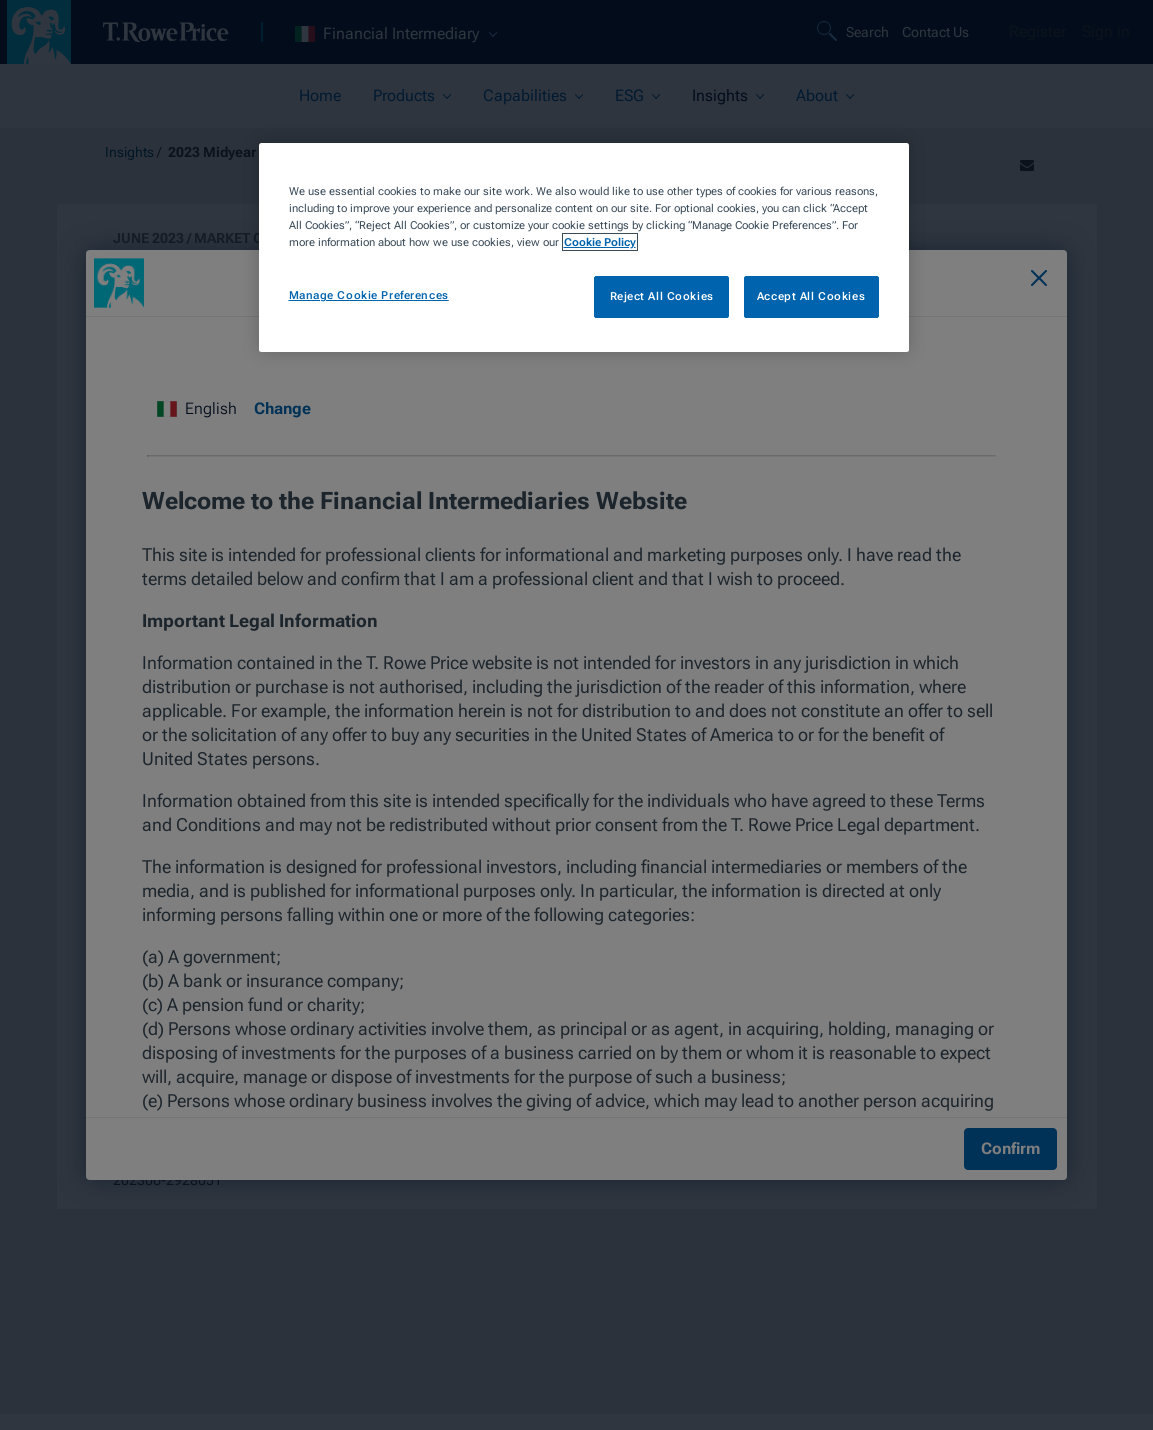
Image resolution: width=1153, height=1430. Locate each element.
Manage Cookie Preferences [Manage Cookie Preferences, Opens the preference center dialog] (369, 295)
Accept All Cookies (811, 296)
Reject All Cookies (662, 296)
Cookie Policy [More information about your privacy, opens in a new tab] (600, 242)
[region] (584, 247)
